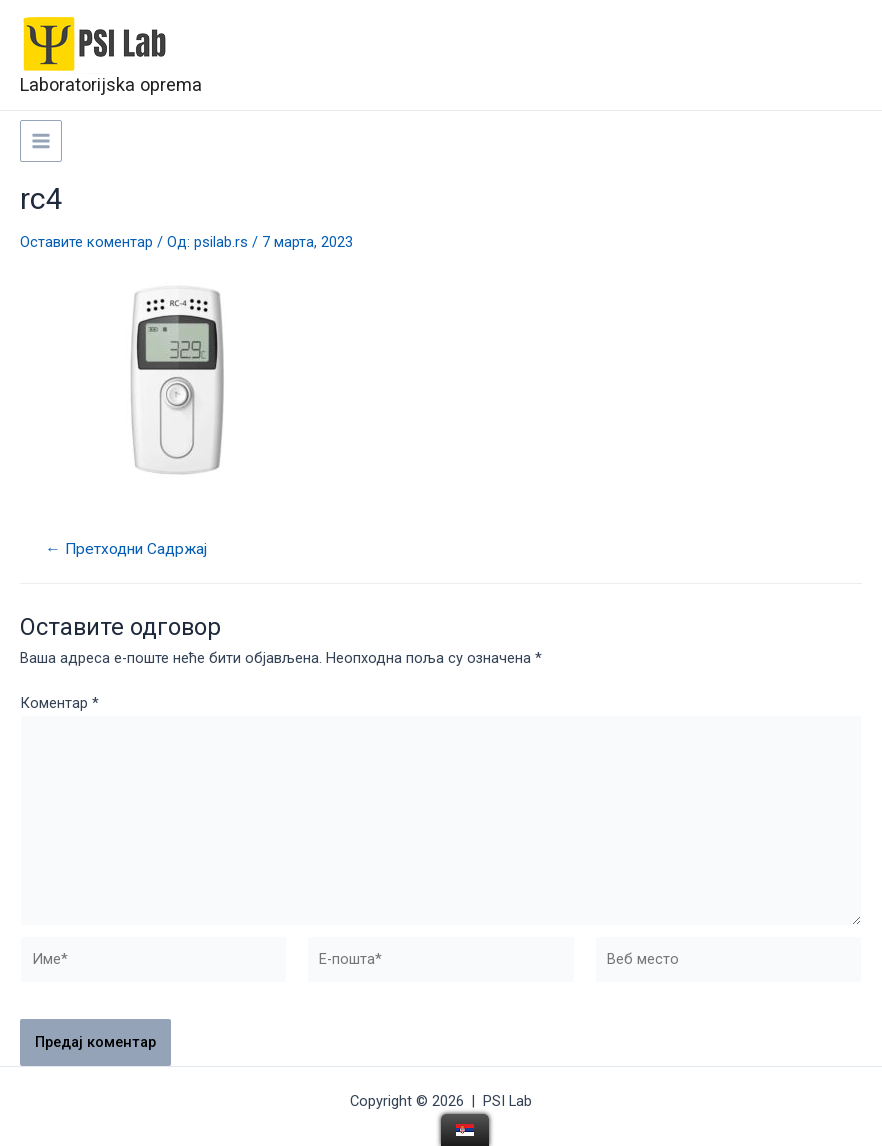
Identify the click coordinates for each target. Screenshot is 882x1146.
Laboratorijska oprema (111, 84)
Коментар (59, 703)
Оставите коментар (86, 242)
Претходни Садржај (126, 550)
